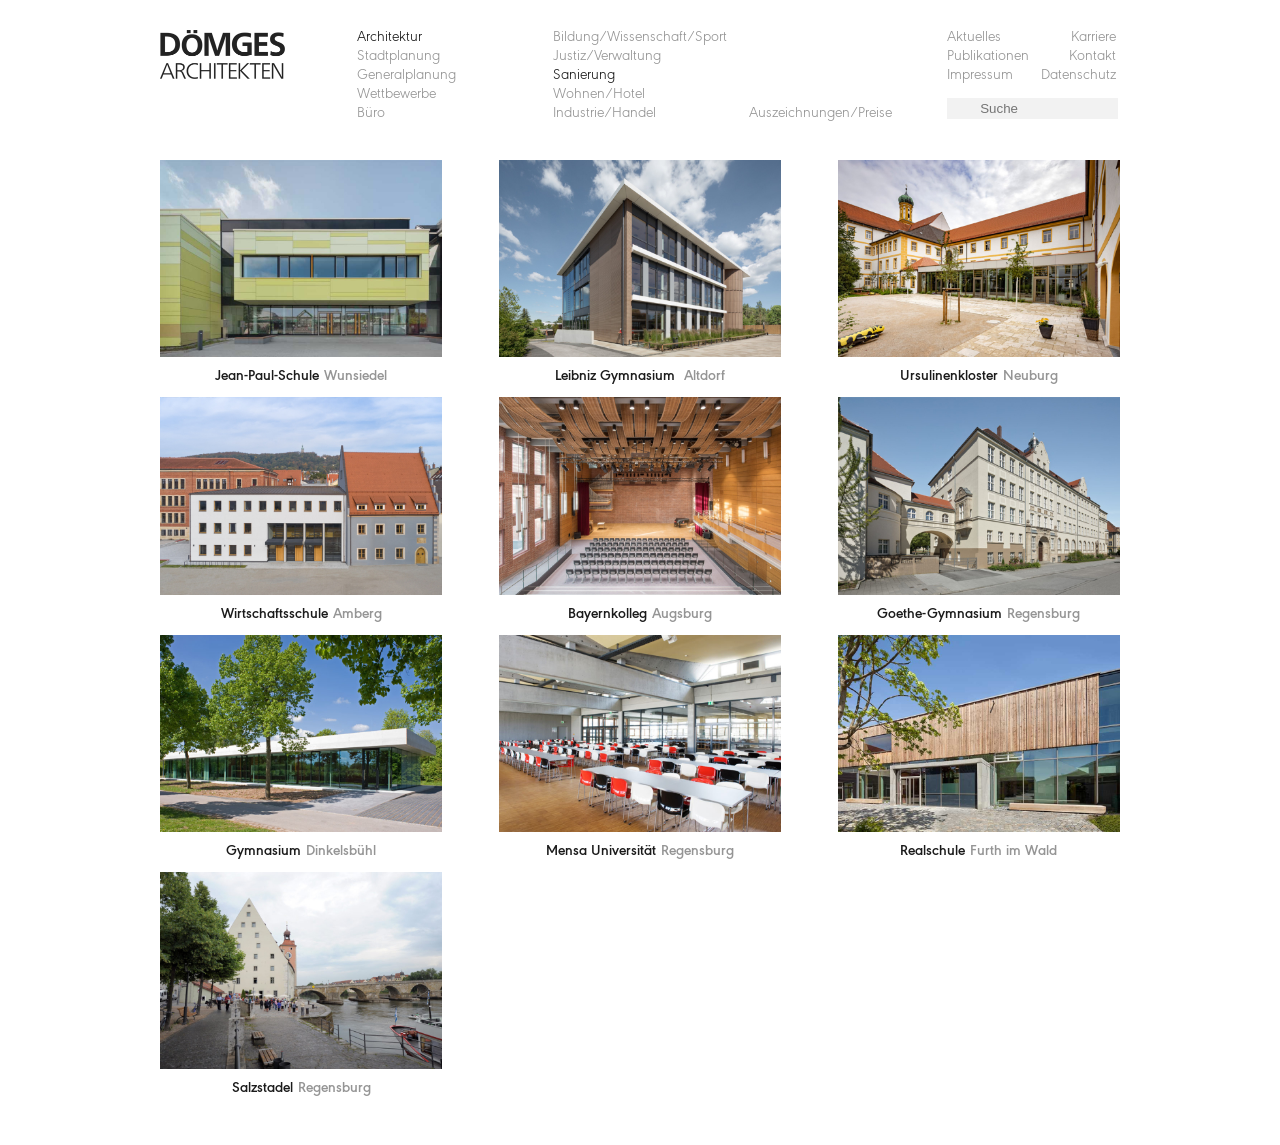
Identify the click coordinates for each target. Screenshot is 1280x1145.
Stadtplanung (398, 56)
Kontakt (1092, 56)
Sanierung (584, 75)
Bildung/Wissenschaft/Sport (640, 37)
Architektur (389, 37)
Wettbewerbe (396, 94)
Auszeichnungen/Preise (820, 113)
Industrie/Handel (604, 113)
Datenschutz (1078, 75)
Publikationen (988, 56)
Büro (371, 113)
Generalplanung (406, 75)
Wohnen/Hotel (599, 94)
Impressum (980, 75)
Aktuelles (974, 37)
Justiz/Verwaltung (607, 56)
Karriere (1093, 37)
